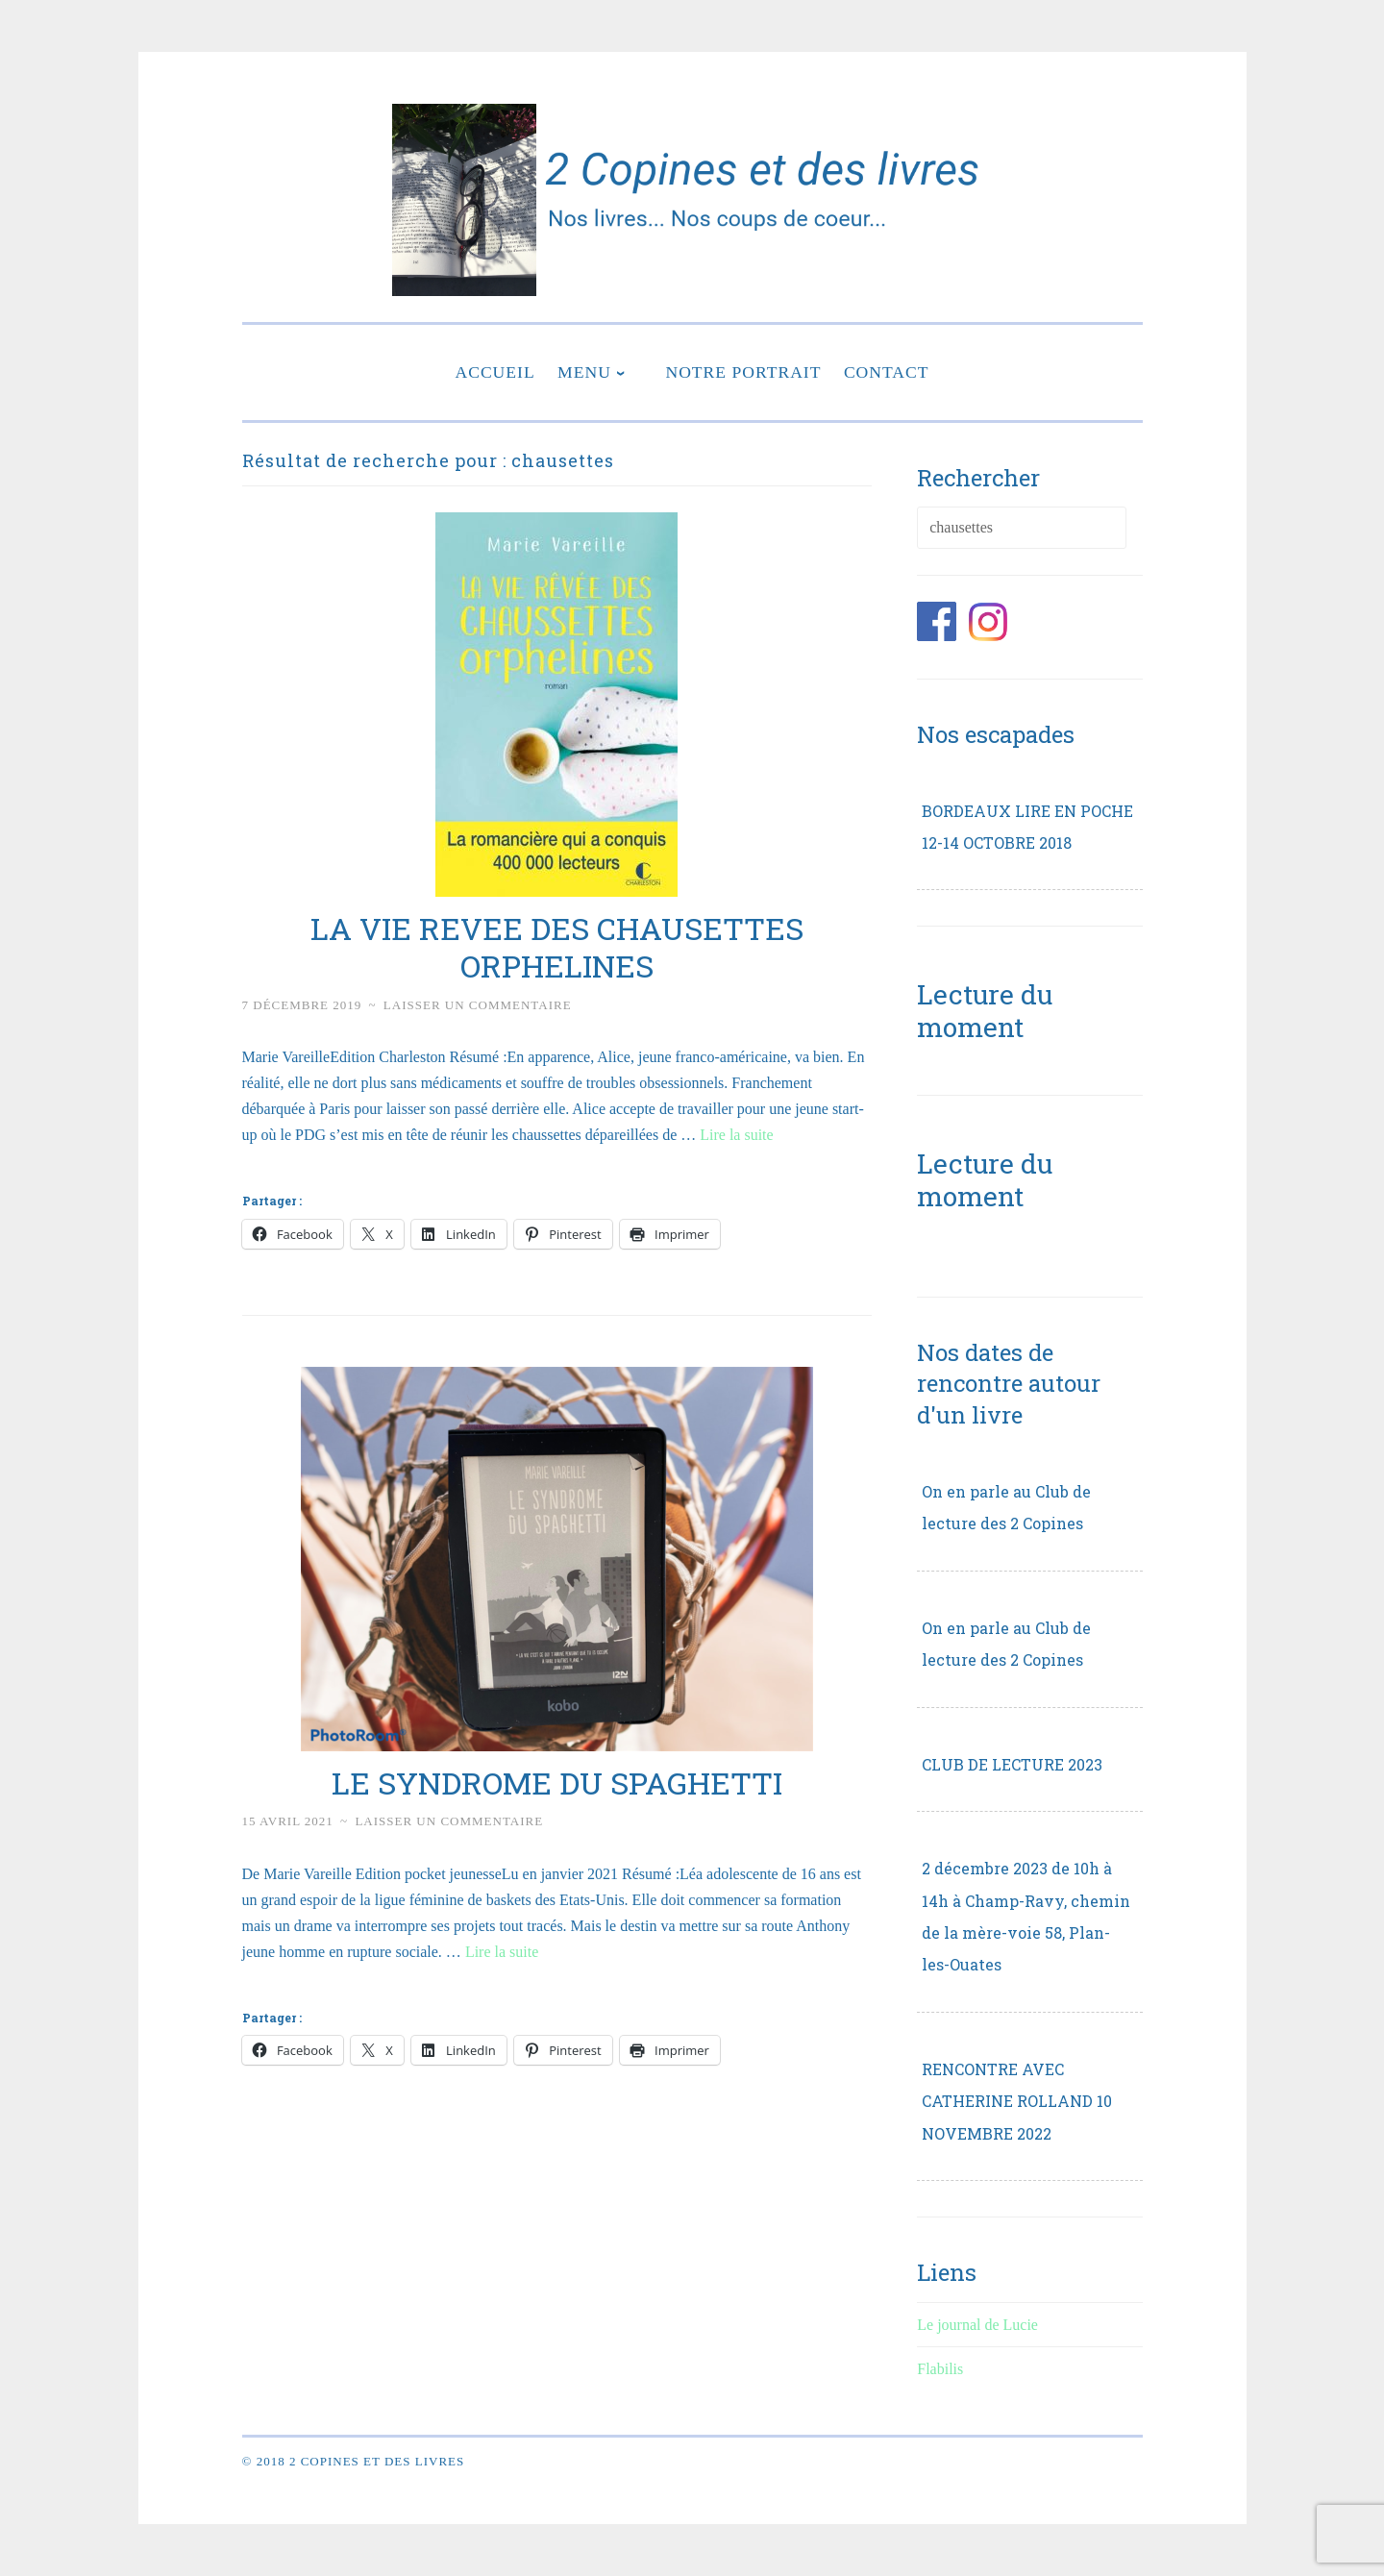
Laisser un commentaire (477, 1005)
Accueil (494, 372)
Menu (584, 372)
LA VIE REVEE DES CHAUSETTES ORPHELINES (556, 946)
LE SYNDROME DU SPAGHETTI (557, 1782)
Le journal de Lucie (977, 2324)
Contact (886, 372)
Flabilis (940, 2369)
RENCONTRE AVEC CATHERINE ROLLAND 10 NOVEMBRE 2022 (1017, 2101)
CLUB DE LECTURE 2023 (1012, 1764)
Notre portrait (743, 372)
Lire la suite (736, 1135)
